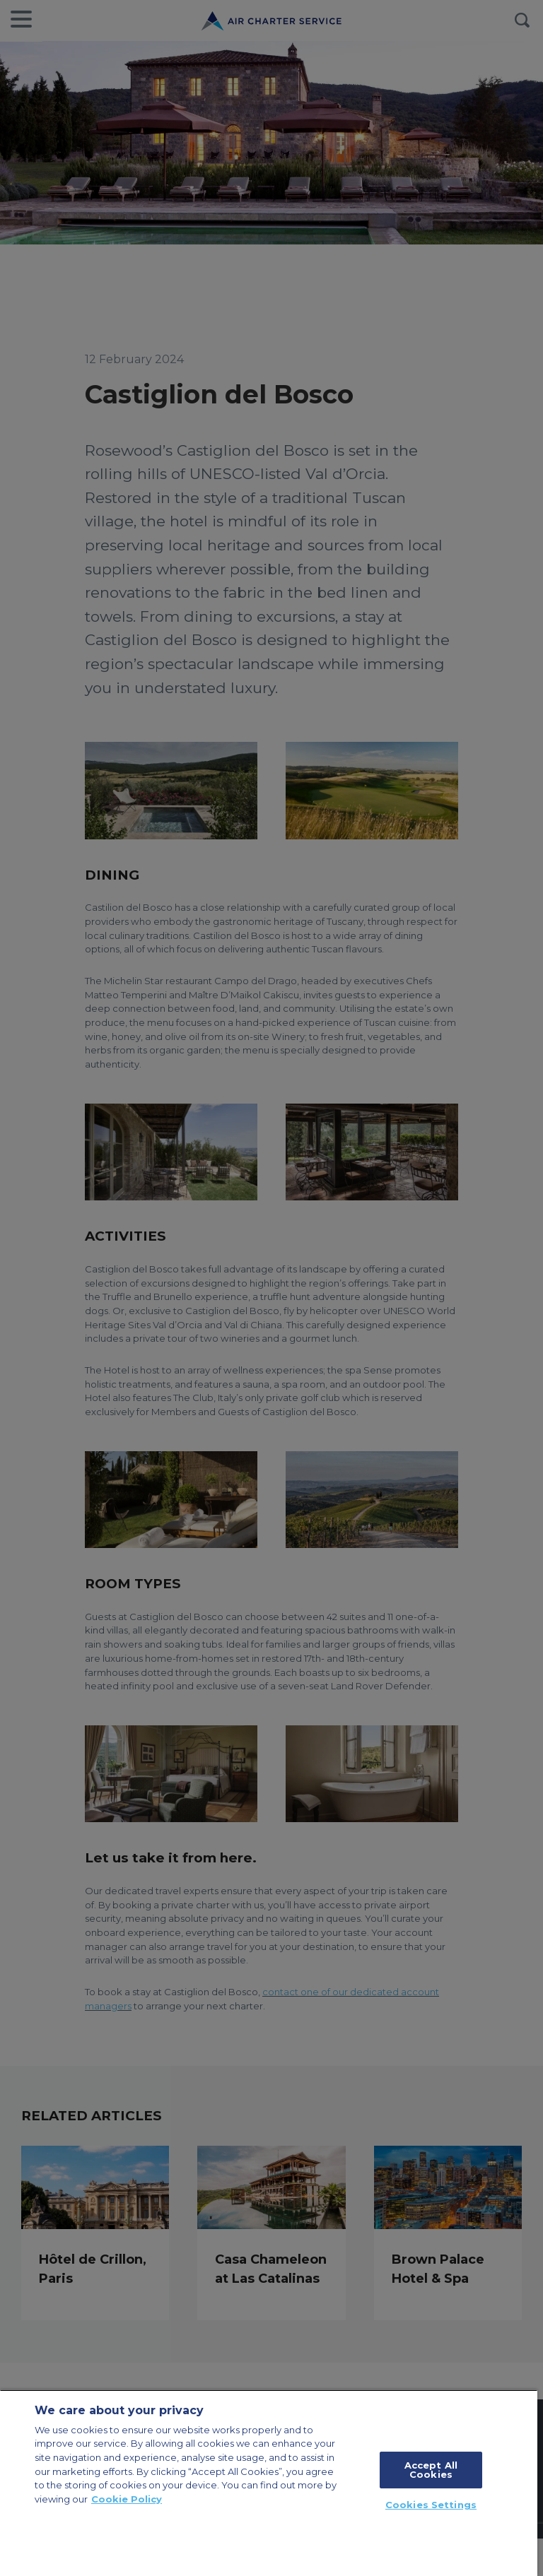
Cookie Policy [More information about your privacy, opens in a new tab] (126, 2499)
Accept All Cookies (430, 2469)
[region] (268, 2482)
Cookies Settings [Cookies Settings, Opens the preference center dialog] (431, 2504)
